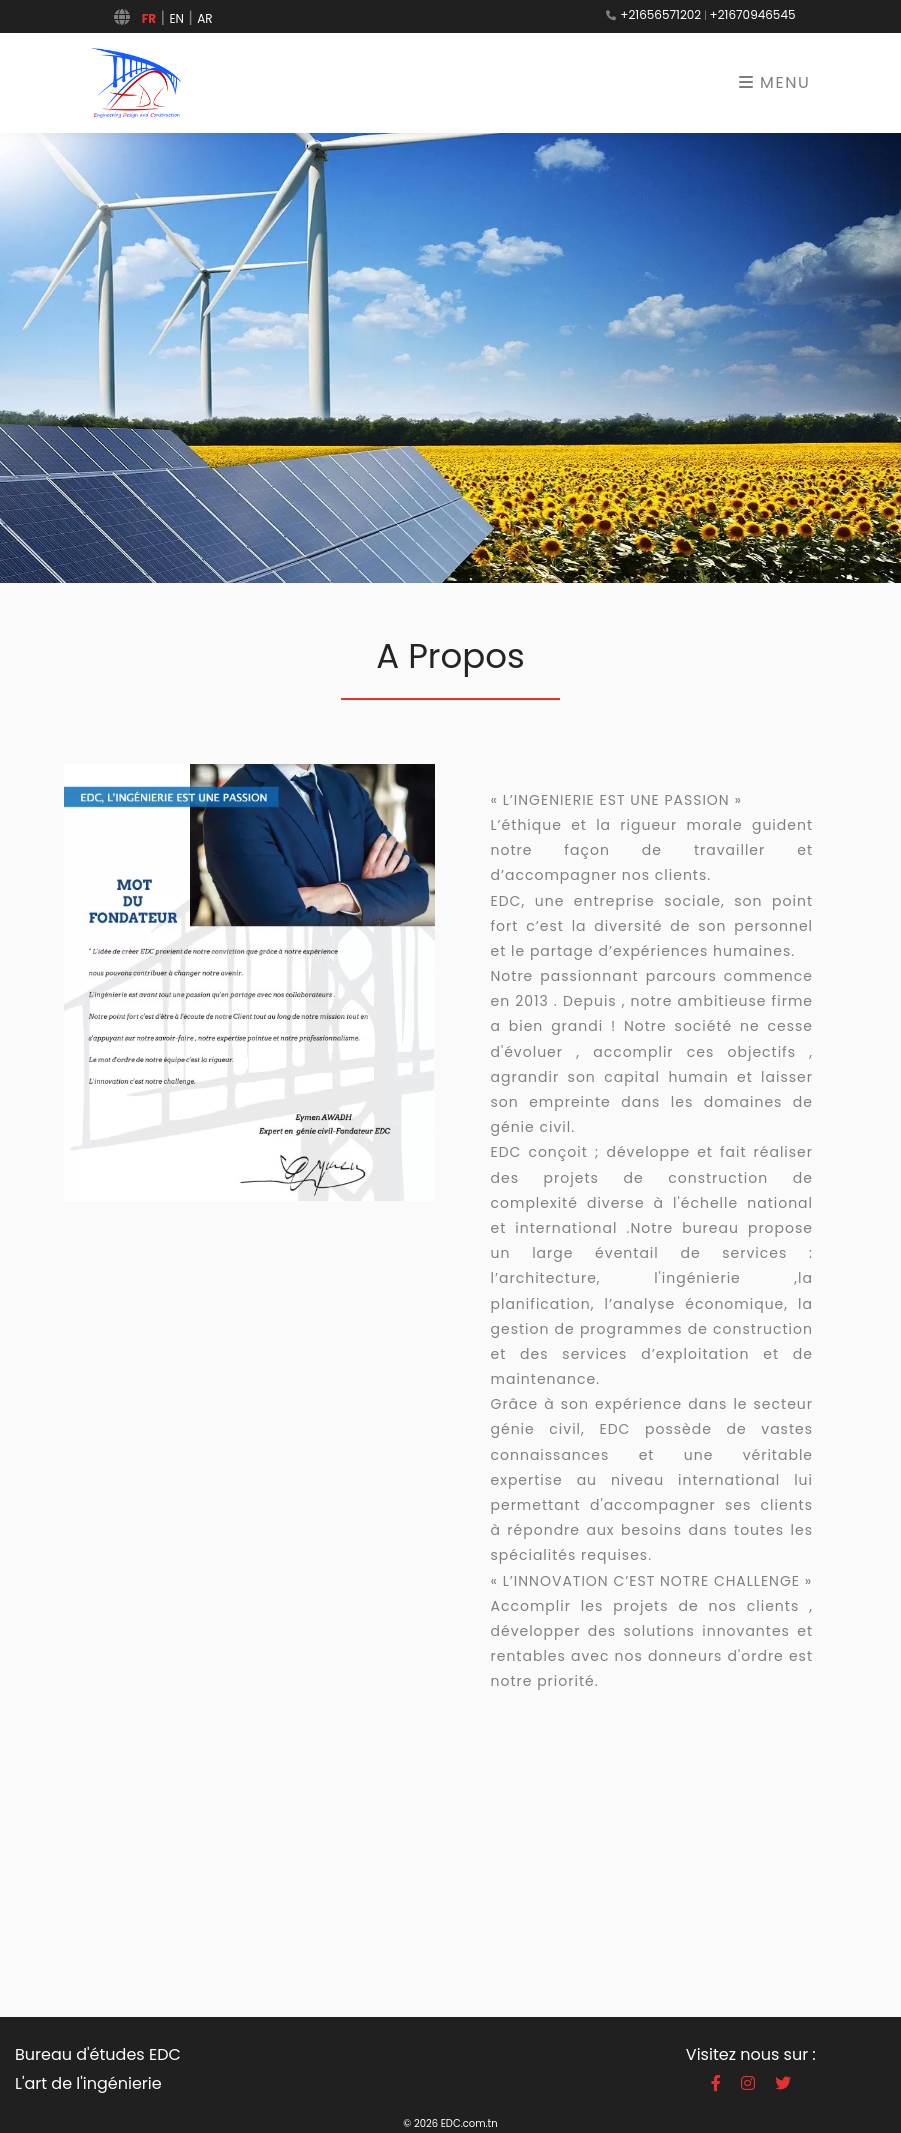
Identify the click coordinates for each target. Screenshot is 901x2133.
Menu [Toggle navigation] (775, 82)
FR (149, 18)
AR (204, 18)
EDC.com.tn (469, 2123)
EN (176, 18)
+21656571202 (660, 14)
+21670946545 (753, 14)
